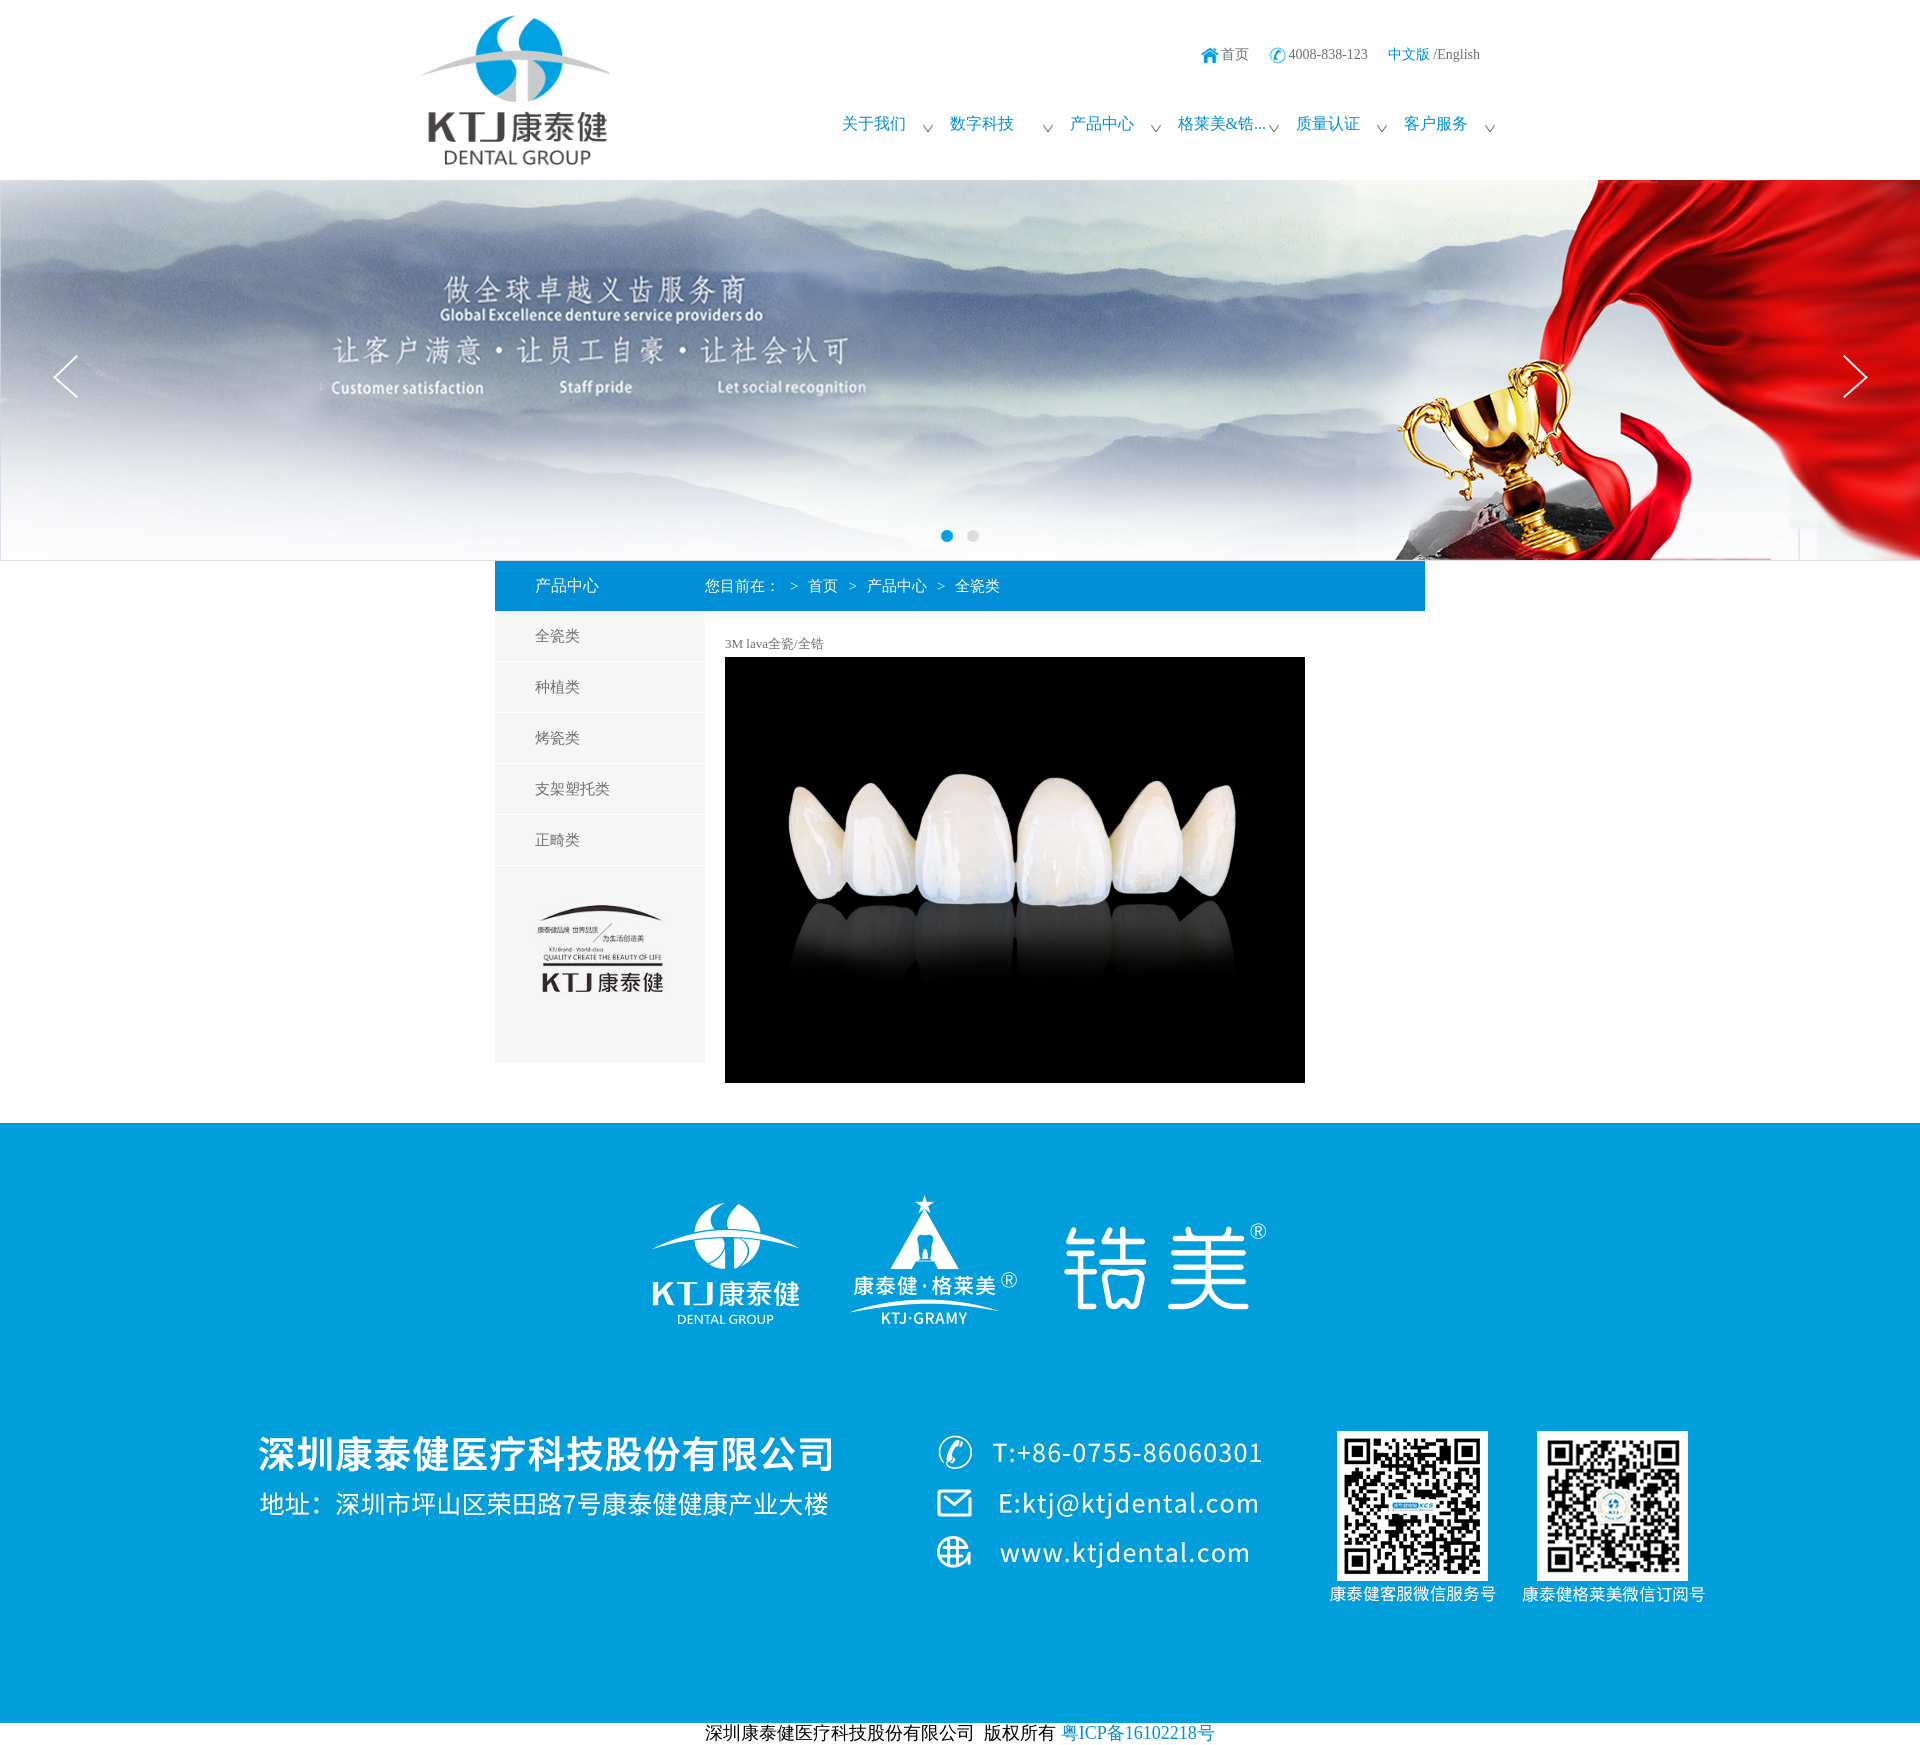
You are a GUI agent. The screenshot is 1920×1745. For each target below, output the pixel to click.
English (1458, 54)
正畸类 (557, 840)
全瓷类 (557, 636)
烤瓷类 (557, 738)
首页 (1235, 54)
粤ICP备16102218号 (1138, 1733)
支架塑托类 (572, 789)
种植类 (557, 687)
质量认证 (1328, 123)
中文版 (1409, 54)
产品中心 (897, 586)
